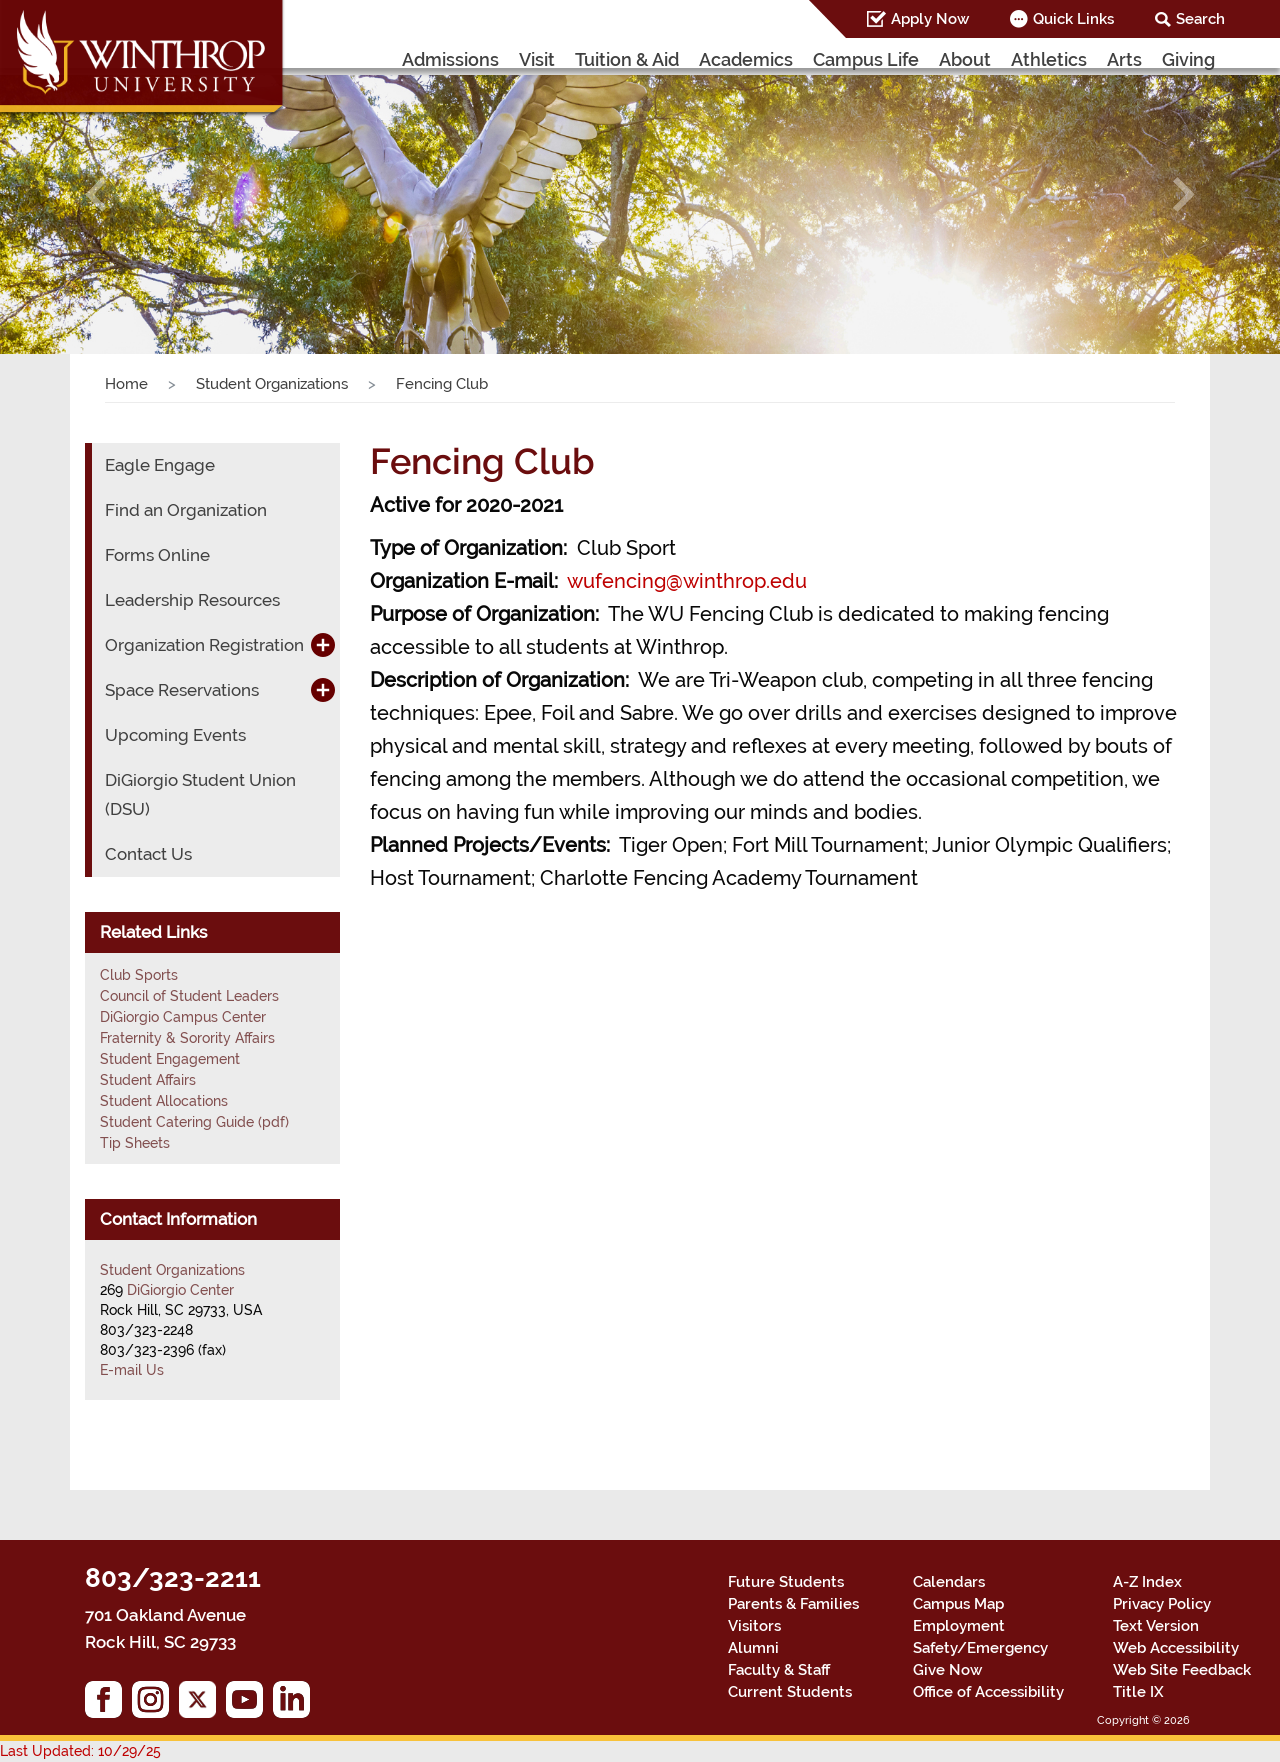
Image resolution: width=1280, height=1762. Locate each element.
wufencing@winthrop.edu (687, 581)
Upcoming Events (175, 735)
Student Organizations (272, 384)
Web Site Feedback (1182, 1670)
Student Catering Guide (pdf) (194, 1122)
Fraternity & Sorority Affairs (187, 1038)
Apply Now (930, 19)
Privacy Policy (1162, 1604)
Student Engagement (170, 1059)
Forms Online (157, 555)
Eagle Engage (160, 465)
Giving (1188, 59)
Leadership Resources (192, 600)
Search (1200, 19)
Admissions (450, 59)
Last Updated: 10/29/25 (80, 1751)
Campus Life (866, 59)
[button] (96, 194)
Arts (1124, 59)
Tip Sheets (135, 1143)
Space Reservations (182, 690)
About (965, 59)
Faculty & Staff (779, 1670)
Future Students (786, 1582)
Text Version (1156, 1626)
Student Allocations (164, 1101)
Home (126, 384)
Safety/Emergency (980, 1648)
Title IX (1138, 1692)
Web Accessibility (1176, 1648)
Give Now (947, 1670)
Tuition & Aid (627, 59)
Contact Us (148, 854)
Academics (746, 59)
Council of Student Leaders (189, 996)
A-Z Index (1147, 1582)
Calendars (949, 1582)
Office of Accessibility (988, 1692)
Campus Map (958, 1604)
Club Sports (139, 975)
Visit (537, 59)
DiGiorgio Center (180, 1290)
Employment (959, 1626)
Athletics (1049, 59)
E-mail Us (132, 1370)
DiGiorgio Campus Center (183, 1017)
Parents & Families (793, 1604)
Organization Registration (204, 645)
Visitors (754, 1626)
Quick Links (1073, 19)
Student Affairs (148, 1080)
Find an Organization (186, 510)
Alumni (753, 1648)
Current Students (790, 1692)
